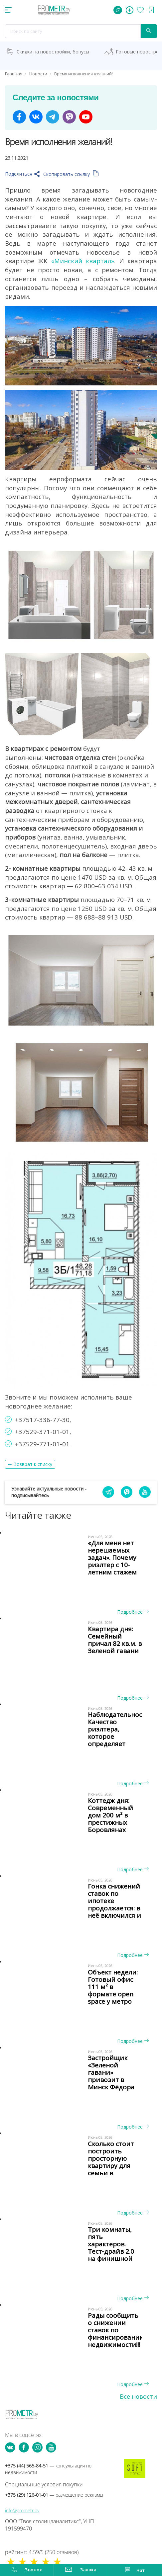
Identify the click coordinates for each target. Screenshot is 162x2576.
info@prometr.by (22, 2510)
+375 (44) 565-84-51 (48, 2468)
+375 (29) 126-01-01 (54, 2495)
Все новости (138, 2396)
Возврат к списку (32, 1464)
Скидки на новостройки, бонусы (53, 51)
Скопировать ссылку (71, 174)
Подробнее (133, 1612)
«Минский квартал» (82, 261)
